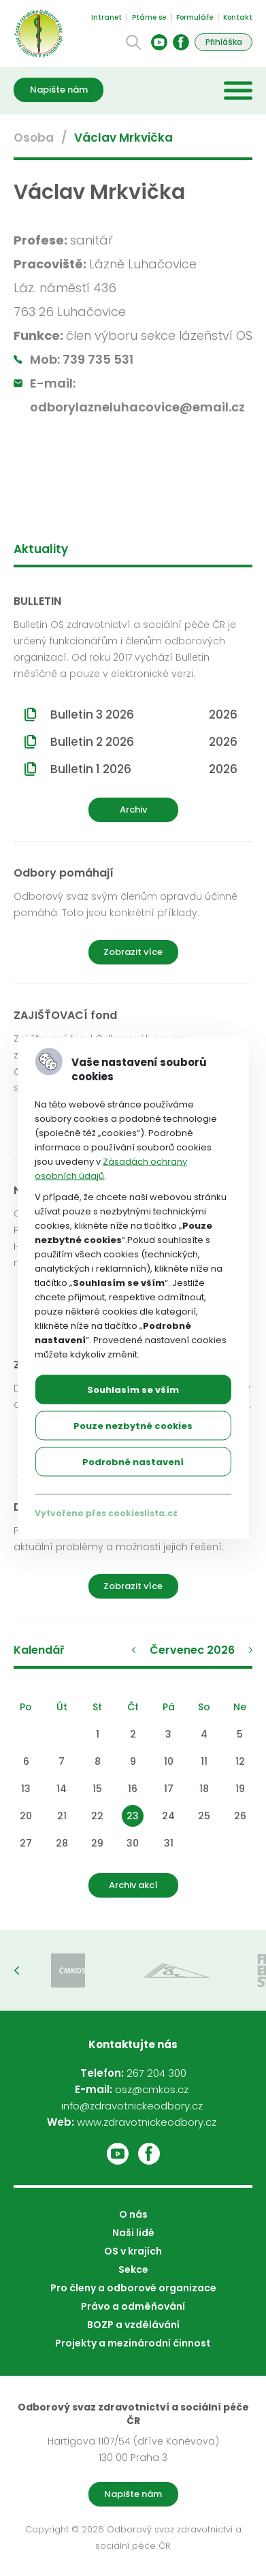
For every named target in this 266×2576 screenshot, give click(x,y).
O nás (133, 2214)
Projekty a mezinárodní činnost (133, 2343)
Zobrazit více (133, 951)
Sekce (133, 2269)
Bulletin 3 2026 (143, 714)
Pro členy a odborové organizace (133, 2288)
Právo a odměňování (133, 2306)
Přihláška (223, 42)
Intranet (106, 17)
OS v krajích (133, 2251)
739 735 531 (98, 359)
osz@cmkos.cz (151, 2089)
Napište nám (59, 89)
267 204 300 (156, 2073)
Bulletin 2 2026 (143, 742)
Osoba (34, 137)
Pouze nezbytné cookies (133, 1425)
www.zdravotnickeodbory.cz (146, 2122)
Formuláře (194, 17)
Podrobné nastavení (133, 1462)
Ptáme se (149, 17)
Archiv (133, 809)
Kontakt (237, 17)
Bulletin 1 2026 (143, 769)
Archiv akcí (133, 1885)
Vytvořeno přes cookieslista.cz (106, 1513)
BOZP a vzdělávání (133, 2324)
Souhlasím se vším (133, 1389)
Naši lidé (133, 2233)
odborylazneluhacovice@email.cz (137, 406)
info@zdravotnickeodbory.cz (132, 2106)
